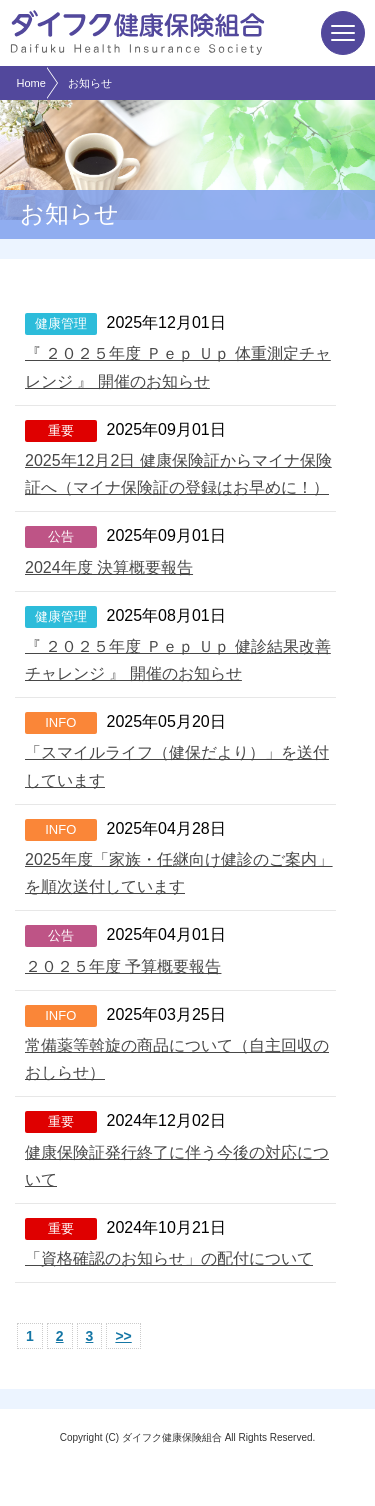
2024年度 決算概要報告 (109, 567)
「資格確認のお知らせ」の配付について (169, 1258)
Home (31, 83)
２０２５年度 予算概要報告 (123, 966)
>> (123, 1336)
